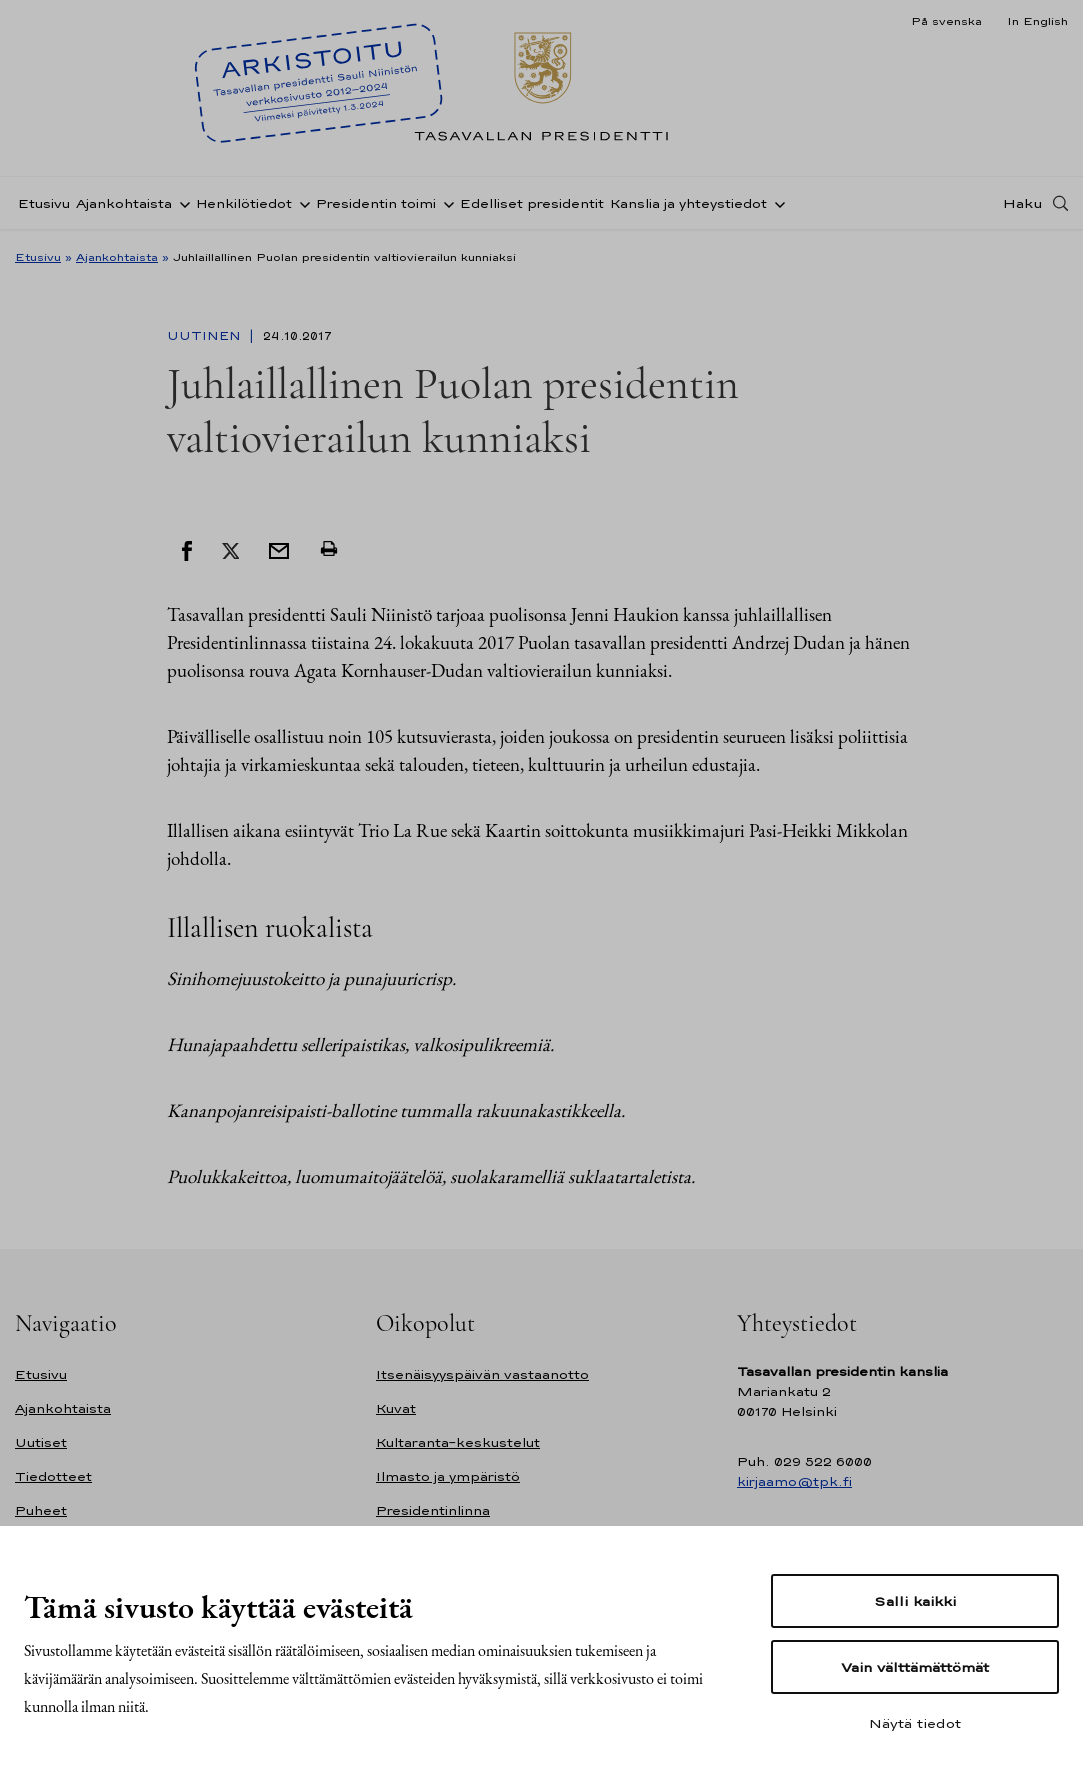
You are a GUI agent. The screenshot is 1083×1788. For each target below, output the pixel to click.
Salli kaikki (915, 1601)
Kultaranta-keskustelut (458, 1442)
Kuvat (396, 1408)
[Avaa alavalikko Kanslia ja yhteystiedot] (776, 203)
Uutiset (41, 1442)
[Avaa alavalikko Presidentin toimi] (445, 203)
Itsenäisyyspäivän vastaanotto (482, 1374)
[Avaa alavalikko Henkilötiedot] (301, 203)
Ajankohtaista (124, 203)
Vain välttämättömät (915, 1667)
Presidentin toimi (376, 203)
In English (1037, 21)
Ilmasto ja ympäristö (448, 1476)
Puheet (41, 1510)
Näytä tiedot (915, 1723)
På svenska (946, 21)
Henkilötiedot (244, 203)
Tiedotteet (53, 1476)
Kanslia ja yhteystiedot (688, 203)
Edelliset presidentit (532, 203)
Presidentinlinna (433, 1510)
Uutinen (206, 336)
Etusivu (44, 203)
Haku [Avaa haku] (1023, 203)
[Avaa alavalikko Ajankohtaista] (181, 203)
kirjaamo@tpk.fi (794, 1481)
